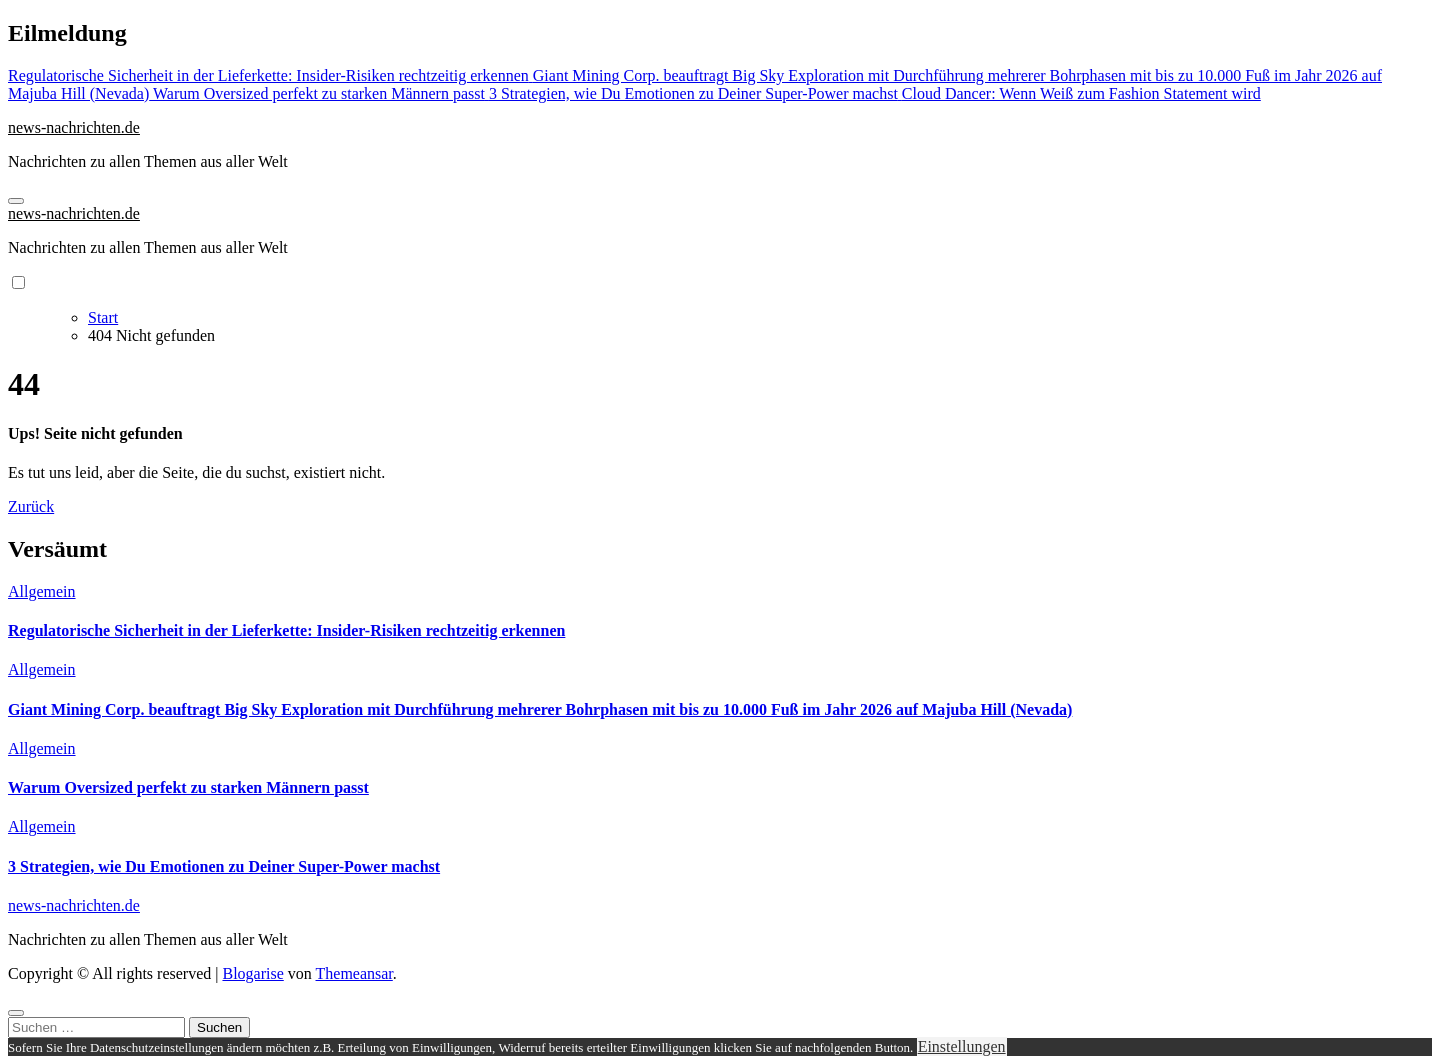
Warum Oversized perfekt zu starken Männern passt (188, 787)
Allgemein (42, 591)
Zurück (31, 506)
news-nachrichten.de (74, 127)
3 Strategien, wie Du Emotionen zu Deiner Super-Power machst (224, 866)
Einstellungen (962, 1046)
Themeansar (354, 973)
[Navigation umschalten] (16, 201)
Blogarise (252, 973)
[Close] (16, 1013)
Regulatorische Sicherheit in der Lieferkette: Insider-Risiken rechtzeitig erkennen (286, 630)
